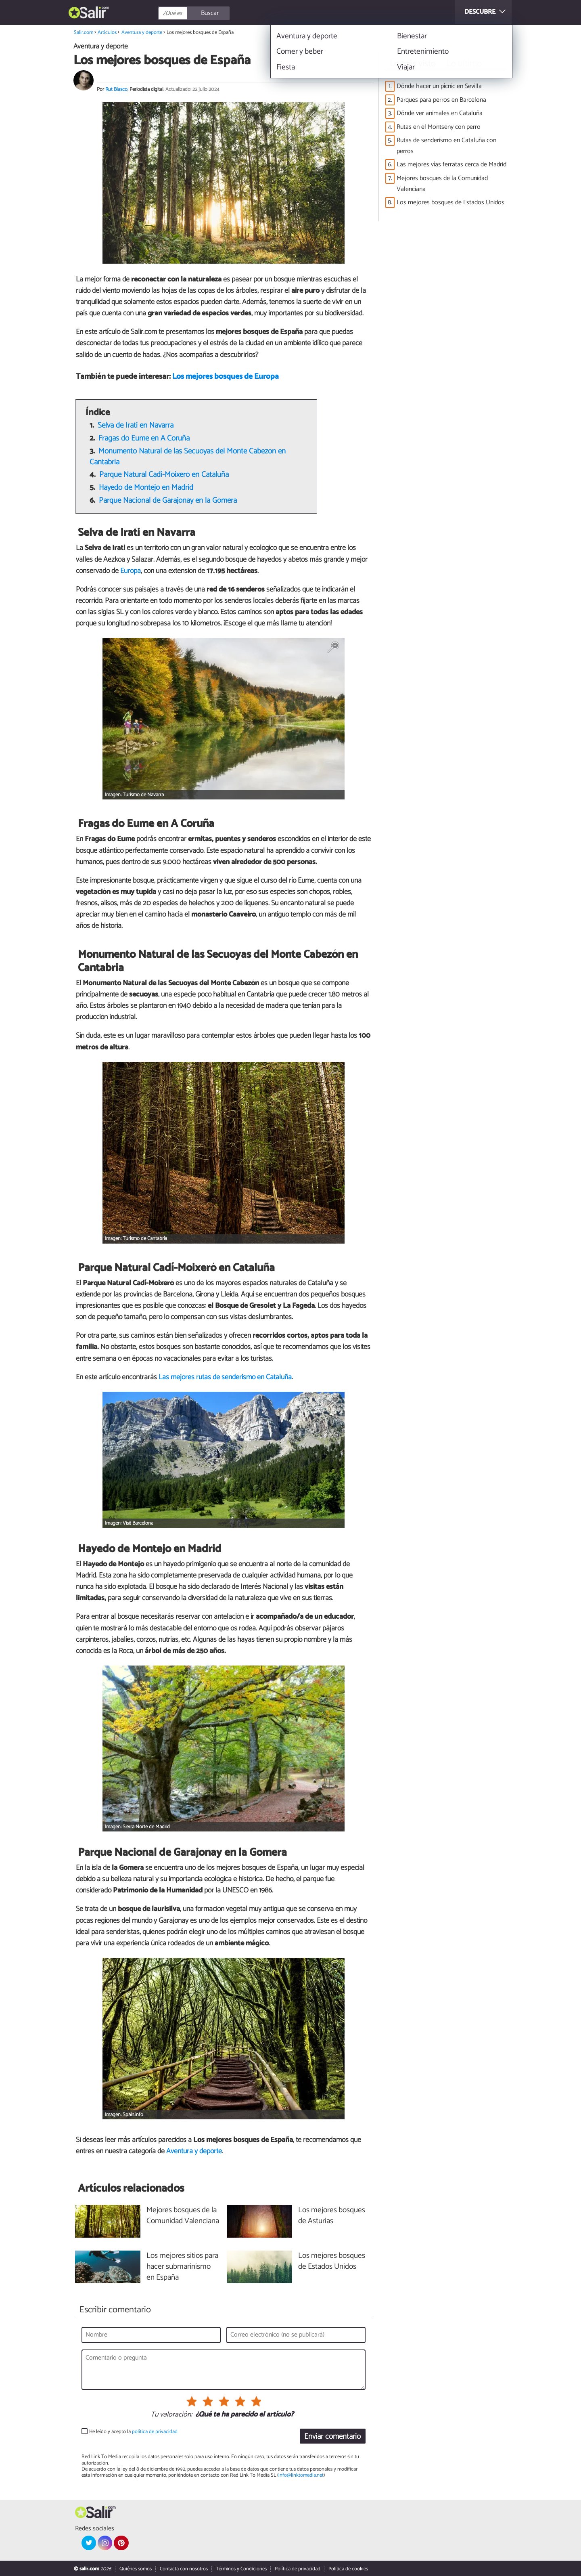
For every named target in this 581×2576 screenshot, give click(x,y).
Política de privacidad (297, 2569)
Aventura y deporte (141, 32)
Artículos (107, 32)
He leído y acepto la (133, 2432)
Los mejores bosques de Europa (225, 376)
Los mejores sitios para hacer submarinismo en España (182, 2267)
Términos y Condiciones (241, 2569)
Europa (130, 571)
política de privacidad (155, 2431)
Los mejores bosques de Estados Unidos (450, 202)
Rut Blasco (116, 89)
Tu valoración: (171, 2414)
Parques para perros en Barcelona (441, 99)
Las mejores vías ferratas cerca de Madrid (451, 164)
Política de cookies (348, 2569)
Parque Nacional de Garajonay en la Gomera (168, 500)
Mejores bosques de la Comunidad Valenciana (442, 184)
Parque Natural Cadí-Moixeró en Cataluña (164, 474)
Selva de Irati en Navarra (135, 425)
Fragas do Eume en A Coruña (144, 438)
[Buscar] (230, 13)
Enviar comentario (332, 2436)
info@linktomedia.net (301, 2475)
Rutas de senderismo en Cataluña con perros (446, 146)
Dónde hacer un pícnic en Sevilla (439, 86)
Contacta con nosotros (184, 2569)
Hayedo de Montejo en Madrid (146, 487)
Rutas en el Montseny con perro (439, 127)
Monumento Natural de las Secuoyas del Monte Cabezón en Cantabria (188, 456)
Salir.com (83, 32)
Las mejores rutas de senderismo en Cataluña (225, 1377)
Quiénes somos (135, 2569)
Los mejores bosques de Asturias (331, 2216)
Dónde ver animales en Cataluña (440, 113)
